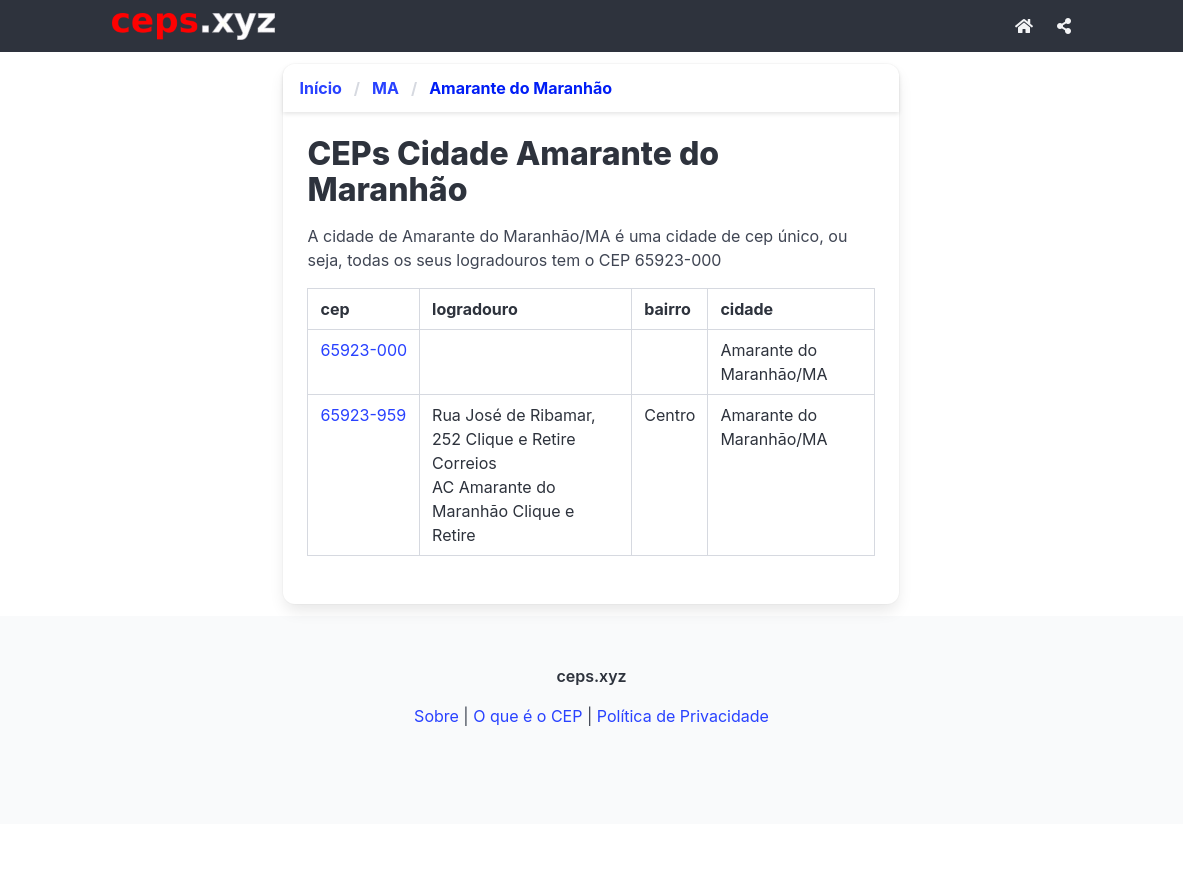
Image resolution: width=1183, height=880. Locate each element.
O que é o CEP (527, 716)
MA (385, 88)
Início (320, 88)
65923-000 (363, 350)
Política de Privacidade (683, 716)
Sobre (436, 716)
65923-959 (363, 415)
